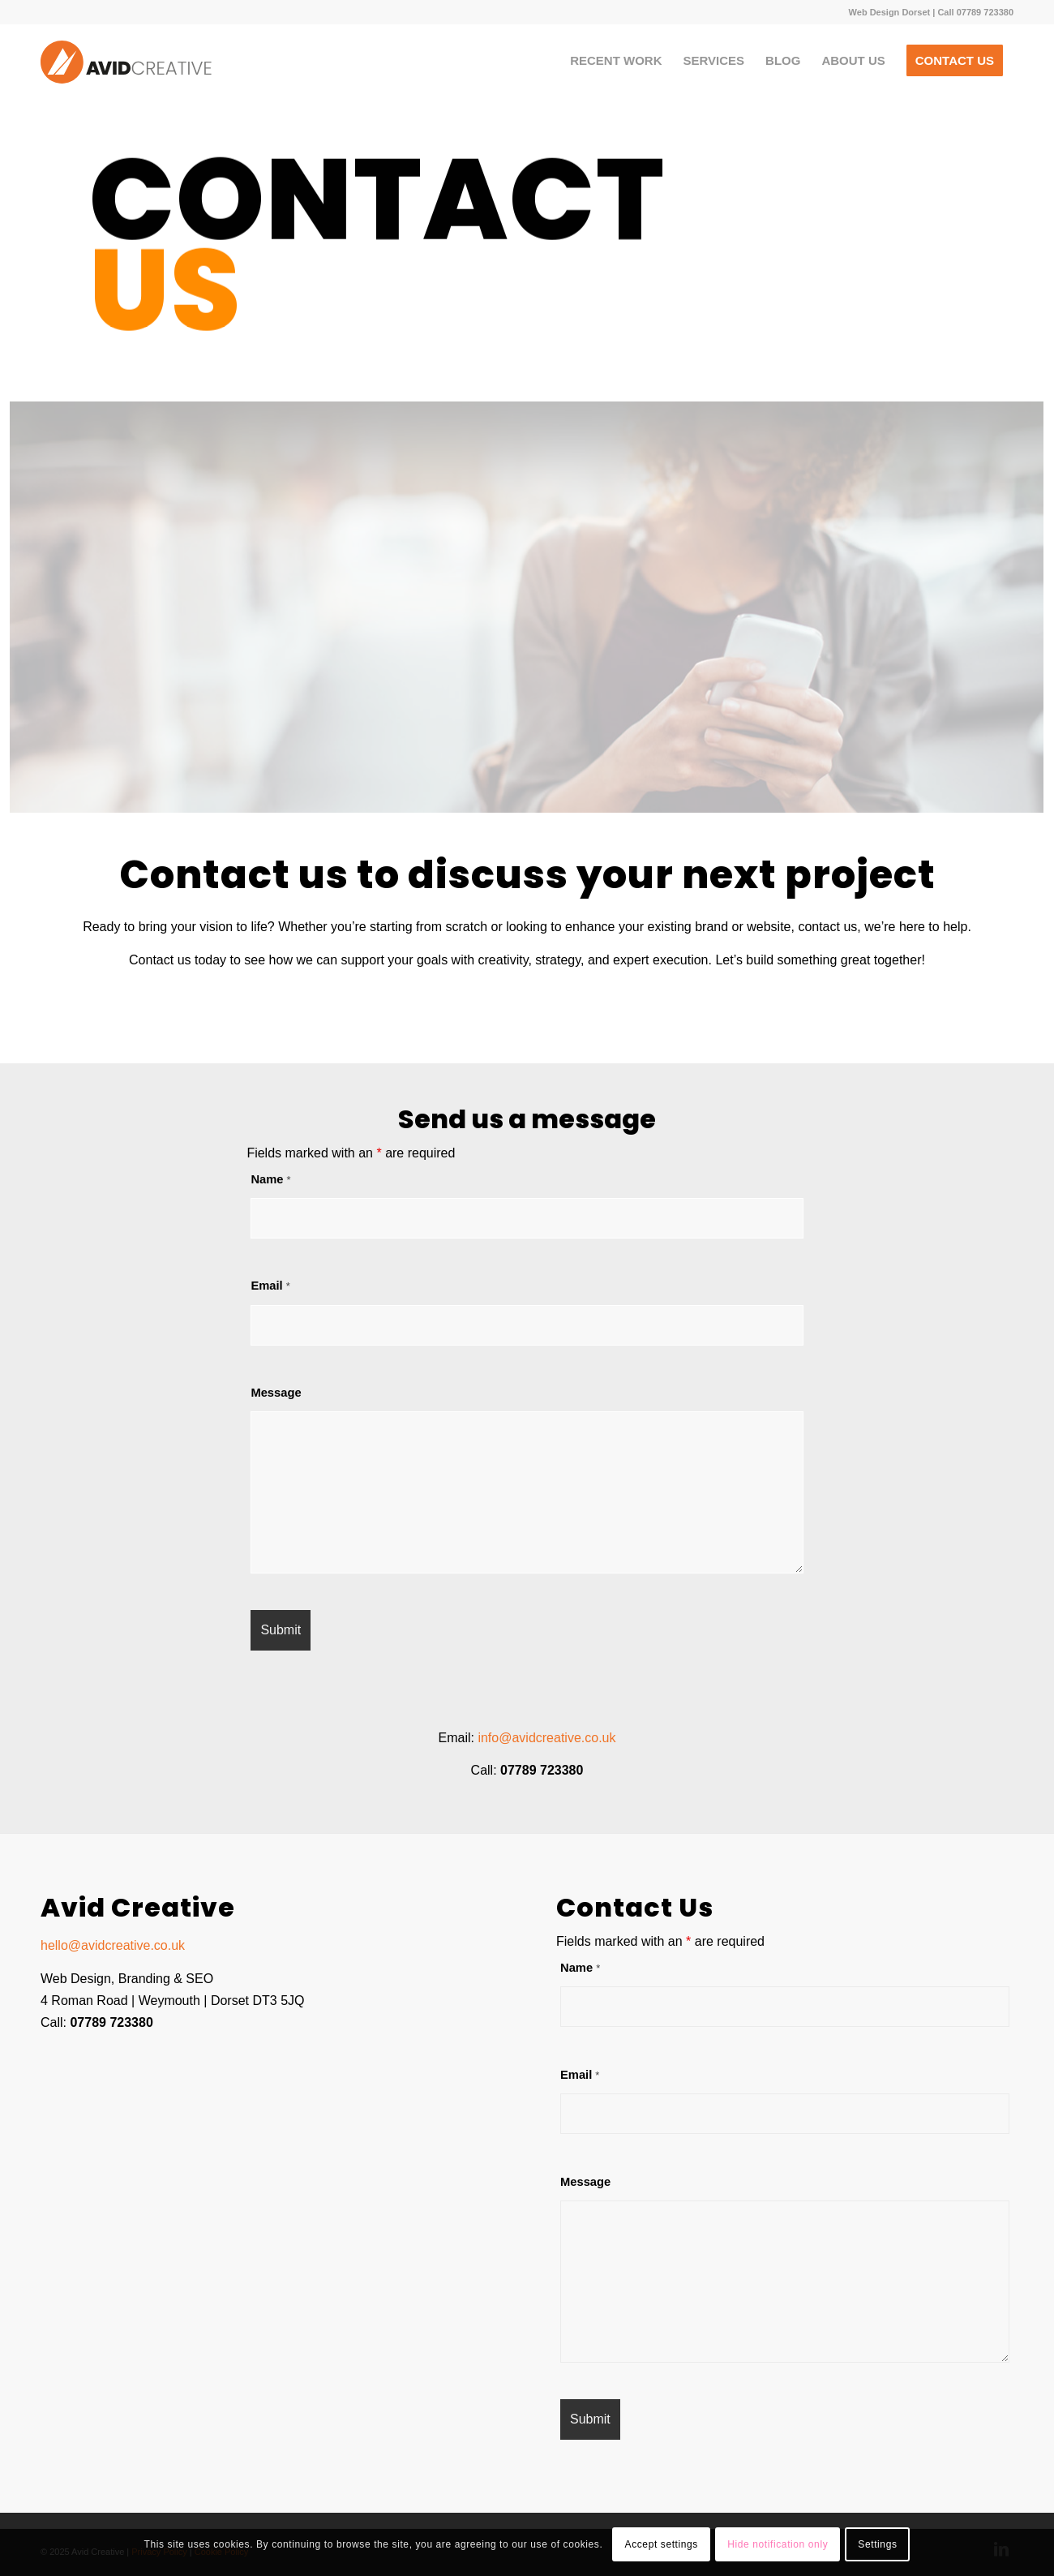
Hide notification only (777, 2544)
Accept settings (661, 2544)
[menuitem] (615, 60)
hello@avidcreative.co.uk (113, 1945)
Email (270, 1285)
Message (276, 1392)
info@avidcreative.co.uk (546, 1738)
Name (270, 1179)
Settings (877, 2544)
